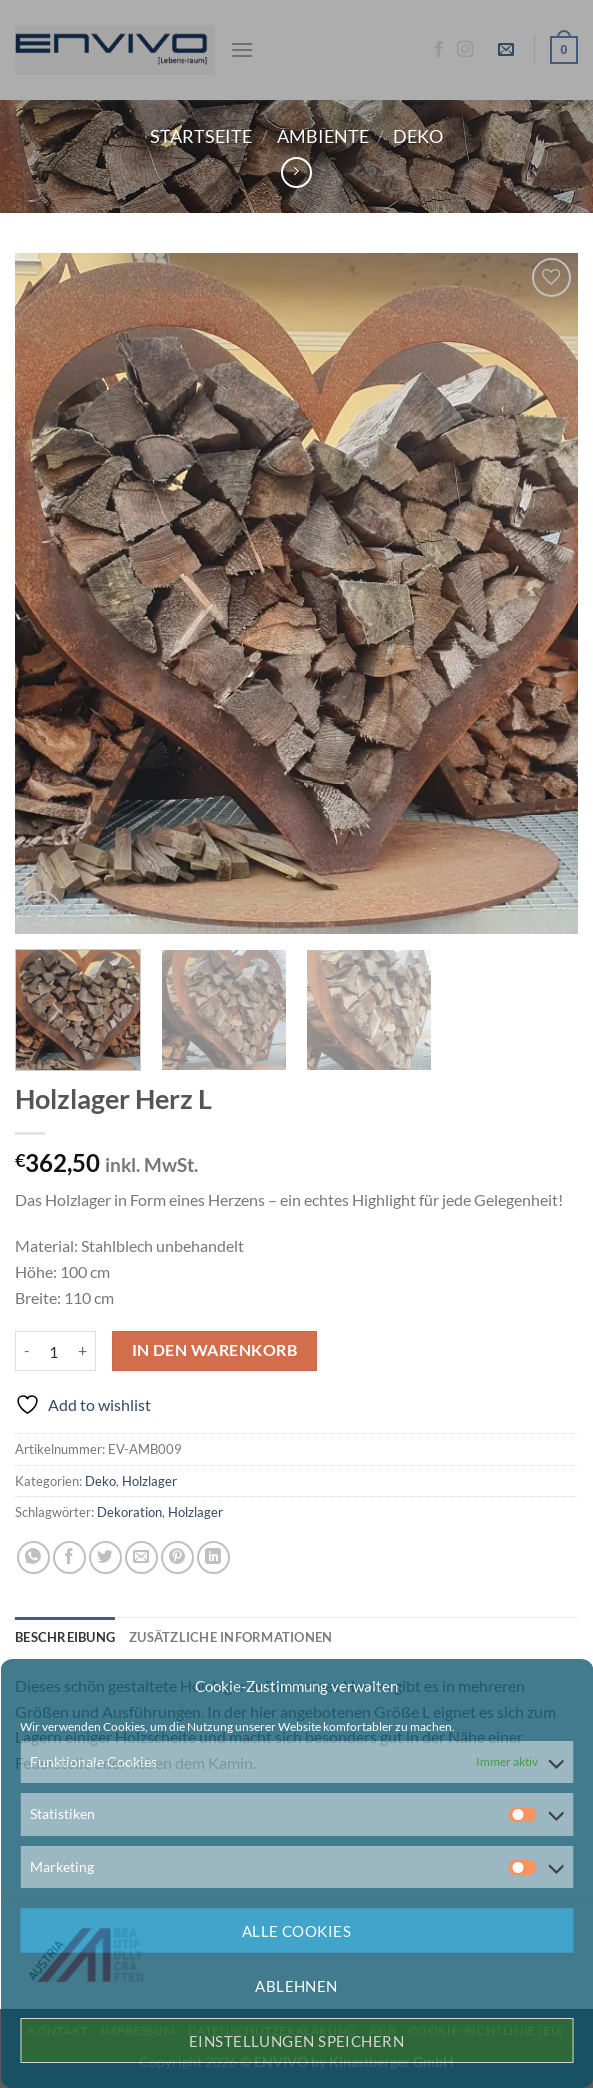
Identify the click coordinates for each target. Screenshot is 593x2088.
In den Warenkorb (214, 1350)
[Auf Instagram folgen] (465, 50)
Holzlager (149, 1481)
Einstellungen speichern (296, 2041)
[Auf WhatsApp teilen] (33, 1557)
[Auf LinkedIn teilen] (213, 1557)
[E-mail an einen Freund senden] (141, 1557)
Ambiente (323, 136)
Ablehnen (296, 1986)
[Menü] (242, 49)
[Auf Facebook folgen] (439, 50)
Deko (418, 136)
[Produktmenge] (54, 1351)
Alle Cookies (296, 1931)
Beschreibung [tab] (65, 1637)
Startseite (201, 136)
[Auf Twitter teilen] (105, 1557)
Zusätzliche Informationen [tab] (230, 1637)
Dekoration (129, 1512)
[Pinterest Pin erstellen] (177, 1557)
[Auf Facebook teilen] (69, 1557)
